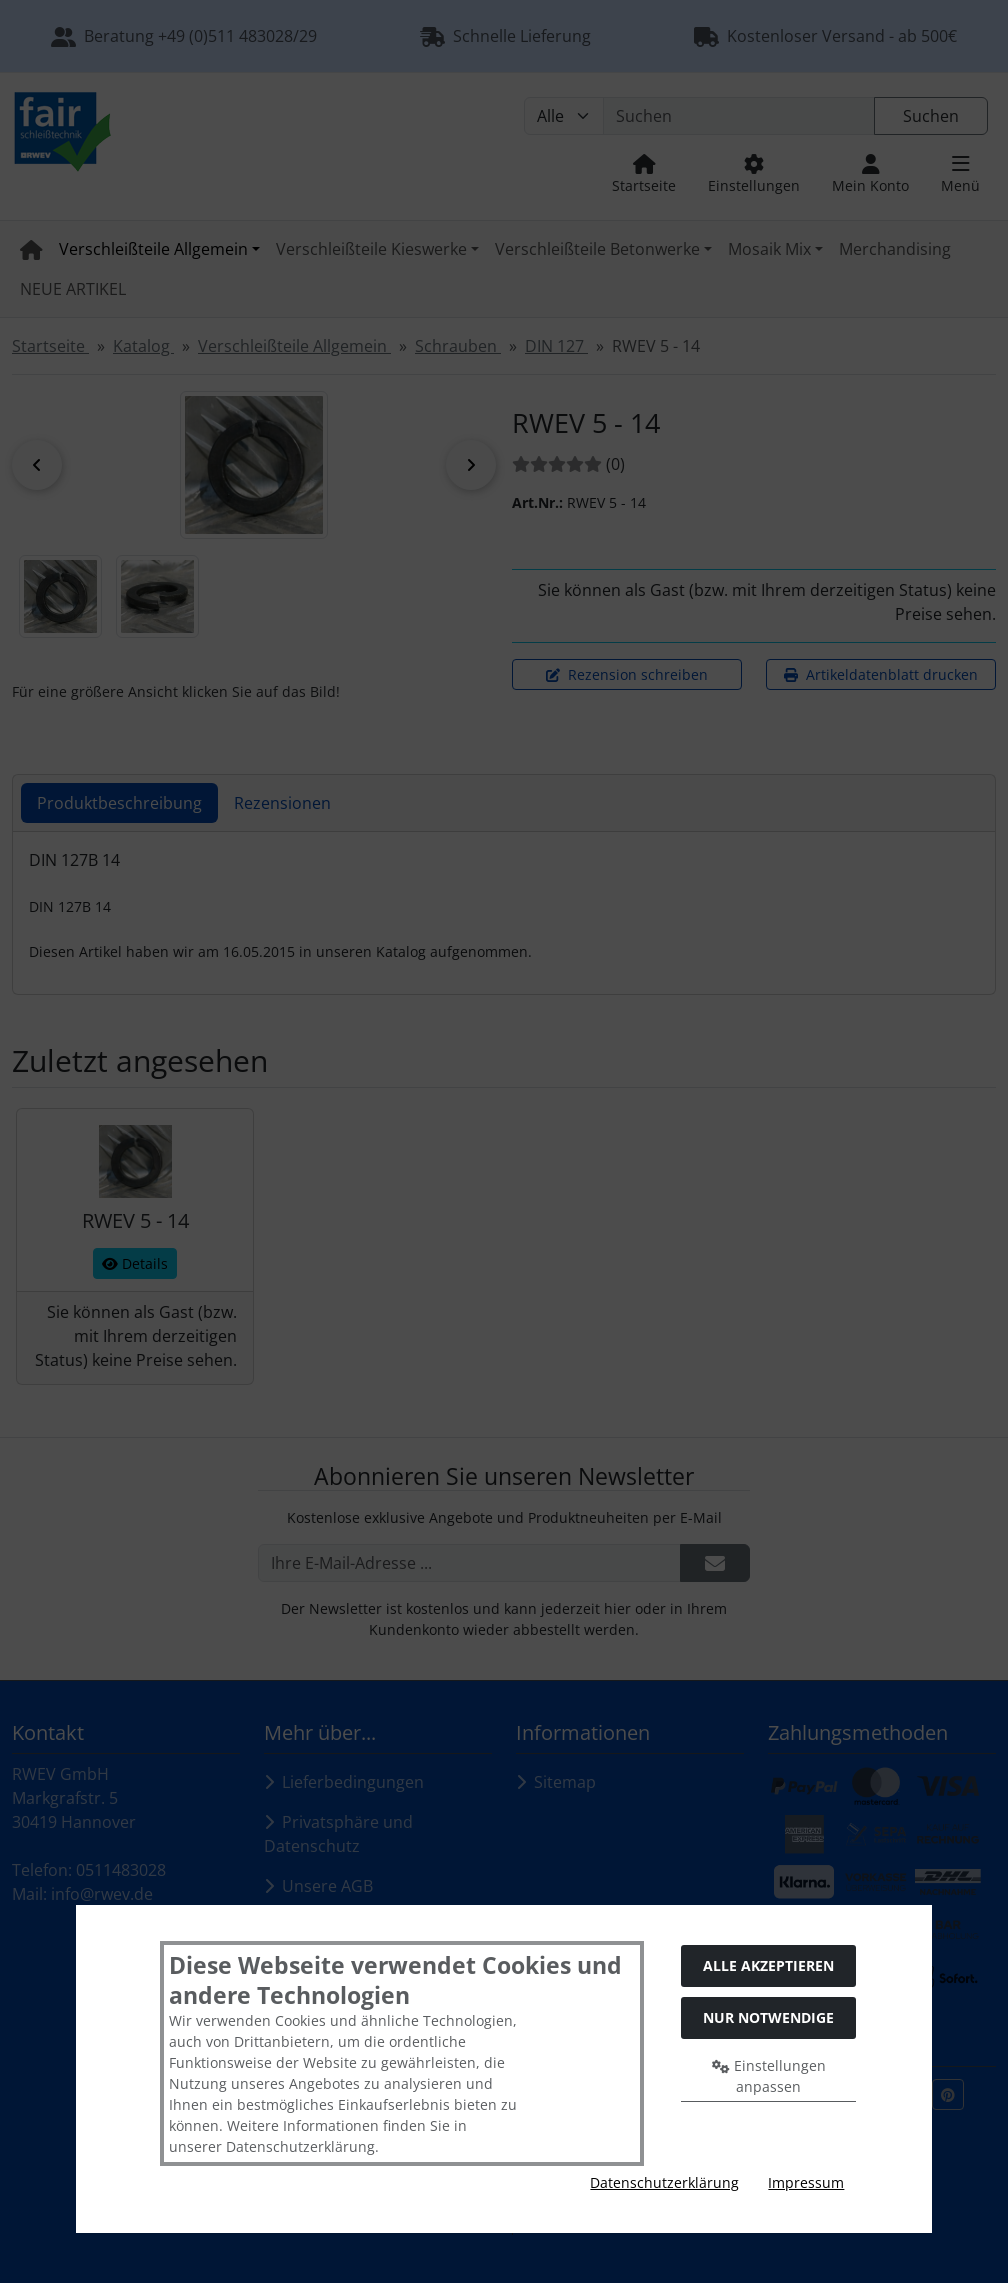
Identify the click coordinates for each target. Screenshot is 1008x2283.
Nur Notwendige (768, 2017)
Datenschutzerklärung (664, 2182)
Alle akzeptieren (768, 1965)
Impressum (806, 2182)
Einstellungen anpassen (769, 2076)
